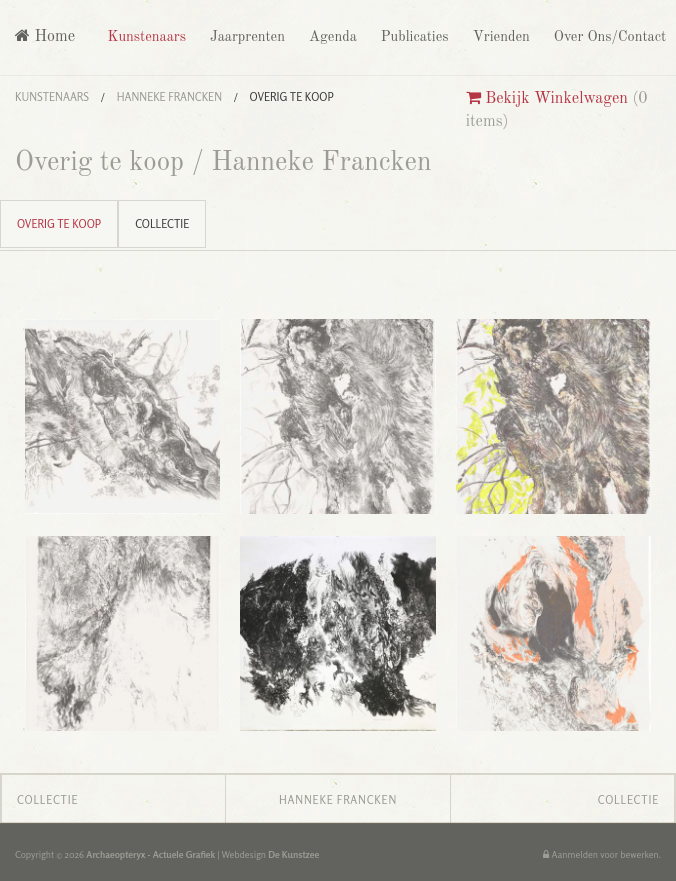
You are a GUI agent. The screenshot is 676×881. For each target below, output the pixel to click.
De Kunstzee (293, 854)
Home (45, 36)
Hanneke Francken (169, 97)
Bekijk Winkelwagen (547, 99)
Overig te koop (292, 97)
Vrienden (499, 37)
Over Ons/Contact (608, 37)
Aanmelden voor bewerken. (602, 854)
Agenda (331, 37)
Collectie (162, 224)
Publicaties (413, 37)
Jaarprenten (245, 37)
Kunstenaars (144, 37)
